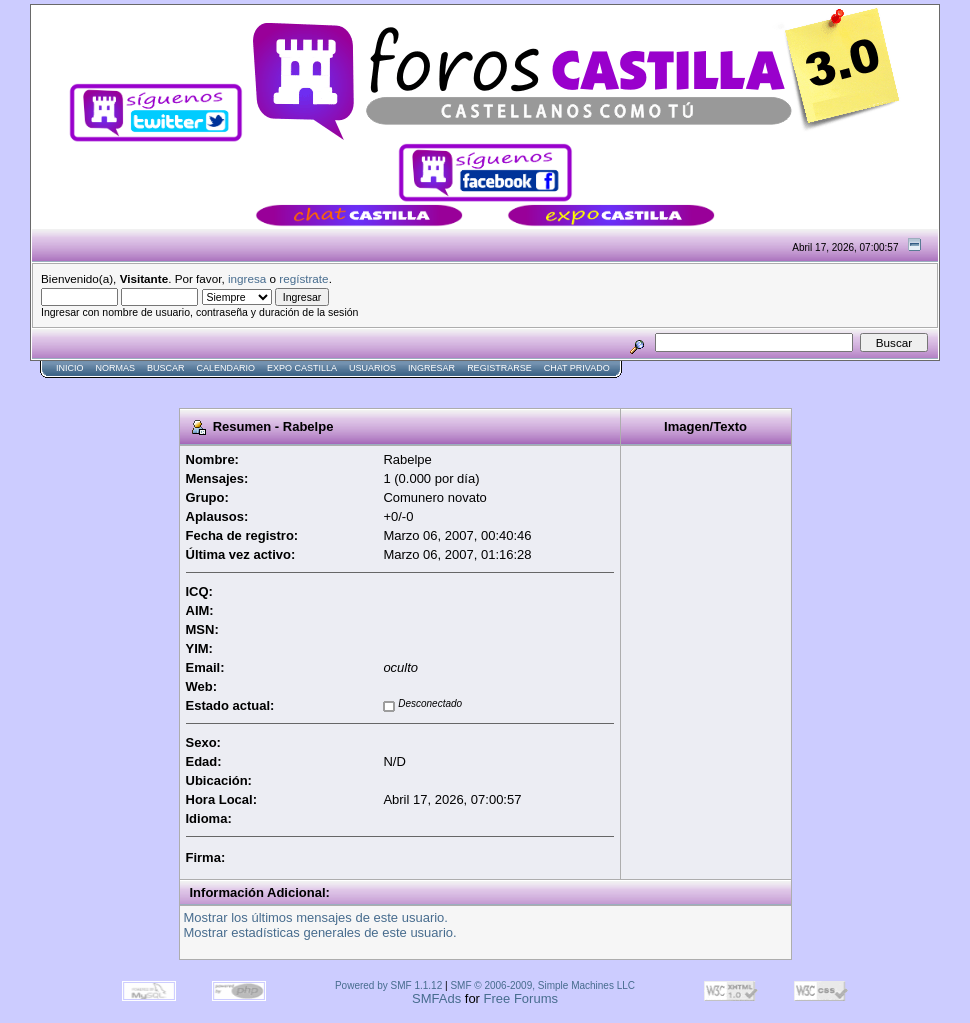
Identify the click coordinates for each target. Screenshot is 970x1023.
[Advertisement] (394, 386)
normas (116, 368)
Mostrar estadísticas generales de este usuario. (320, 932)
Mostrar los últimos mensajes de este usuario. (316, 917)
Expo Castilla (302, 368)
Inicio (70, 368)
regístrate (303, 278)
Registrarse (499, 368)
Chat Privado (577, 368)
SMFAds (436, 998)
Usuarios (372, 368)
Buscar (166, 368)
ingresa (247, 278)
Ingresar (431, 368)
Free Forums (521, 998)
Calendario (226, 368)
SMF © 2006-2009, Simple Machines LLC (542, 985)
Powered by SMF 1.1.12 (388, 985)
